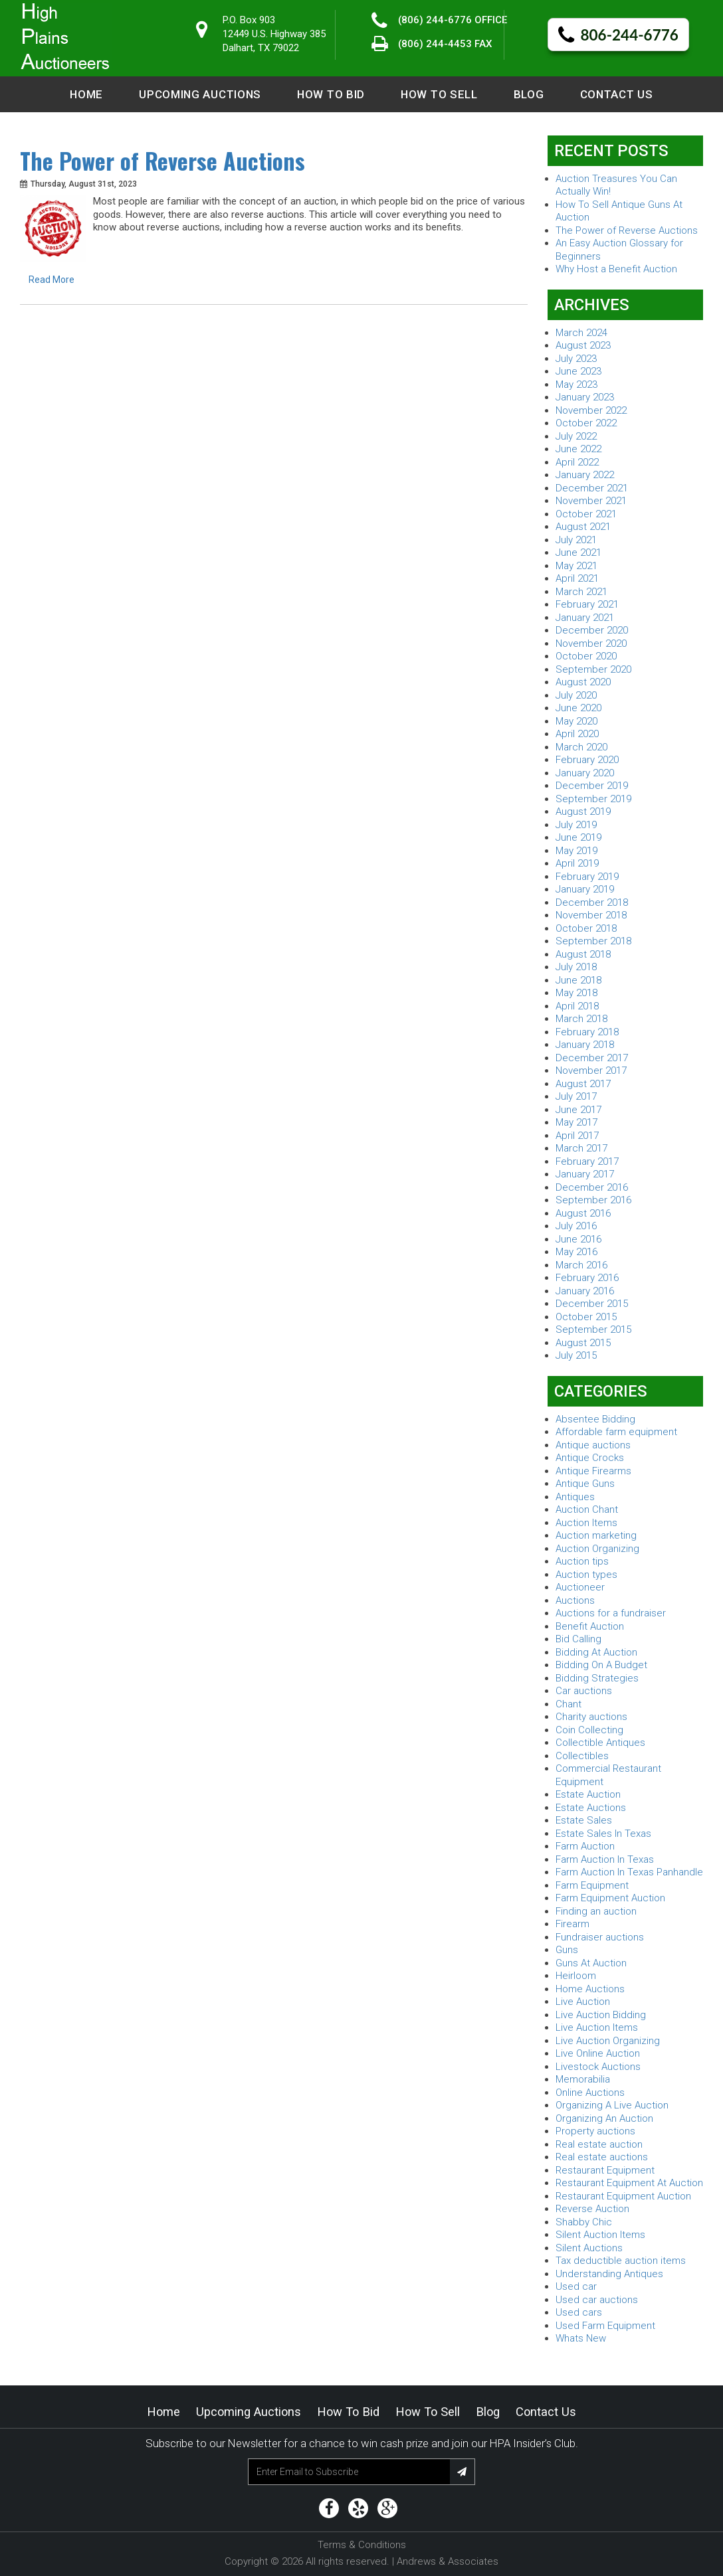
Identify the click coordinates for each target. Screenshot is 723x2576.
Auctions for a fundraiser (611, 1613)
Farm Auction (585, 1846)
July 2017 (576, 1096)
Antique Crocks (590, 1458)
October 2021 (586, 514)
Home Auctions (590, 1989)
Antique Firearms (593, 1471)
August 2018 (583, 954)
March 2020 (581, 747)
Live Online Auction (598, 2053)
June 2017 (578, 1110)
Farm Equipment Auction (610, 1898)
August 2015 (583, 1343)
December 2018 (592, 902)
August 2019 (583, 811)
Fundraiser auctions (600, 1937)
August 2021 (583, 527)
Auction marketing (596, 1535)
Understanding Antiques (609, 2274)
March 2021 (581, 592)
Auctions (575, 1600)
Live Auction (583, 2002)
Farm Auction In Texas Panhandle (629, 1872)
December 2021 (592, 488)
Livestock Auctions (598, 2067)
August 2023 (583, 345)
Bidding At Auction (596, 1652)
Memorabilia (583, 2079)
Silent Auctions (589, 2248)
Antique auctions (593, 1445)
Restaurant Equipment (605, 2170)
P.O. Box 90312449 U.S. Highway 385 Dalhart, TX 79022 (274, 34)
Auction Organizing (597, 1549)
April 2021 (577, 578)
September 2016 (593, 1200)
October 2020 (586, 656)
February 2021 (587, 604)
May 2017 (576, 1122)
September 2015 (593, 1329)
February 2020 (587, 760)
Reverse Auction (592, 2209)
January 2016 (585, 1291)
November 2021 (591, 501)
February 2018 (587, 1032)
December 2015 (592, 1304)
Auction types (586, 1575)
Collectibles (582, 1756)
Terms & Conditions (362, 2545)
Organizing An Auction (604, 2118)
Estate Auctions (591, 1808)
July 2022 (576, 436)
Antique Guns (585, 1484)
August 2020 (583, 682)
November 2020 (591, 643)
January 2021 (585, 618)
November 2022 (591, 410)
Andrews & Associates (447, 2561)
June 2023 (578, 371)
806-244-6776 (618, 35)
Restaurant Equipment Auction (623, 2196)
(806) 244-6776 (435, 20)
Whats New (581, 2338)
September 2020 (593, 669)
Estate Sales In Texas (603, 1834)
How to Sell (439, 94)
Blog (529, 94)
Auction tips (582, 1561)
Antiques (575, 1497)
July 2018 (576, 967)
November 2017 (591, 1070)
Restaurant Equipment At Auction (629, 2183)
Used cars (579, 2312)
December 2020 (592, 630)
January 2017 (585, 1174)
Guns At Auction (591, 1963)
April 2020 (577, 734)
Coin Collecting (589, 1730)
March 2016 (581, 1265)
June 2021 (578, 552)
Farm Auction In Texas (605, 1859)
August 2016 (583, 1213)
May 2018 (576, 993)
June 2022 (578, 449)
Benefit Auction (590, 1626)
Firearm (572, 1924)
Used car (576, 2286)
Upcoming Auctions (200, 94)
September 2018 (593, 941)
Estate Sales (584, 1820)
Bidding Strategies (597, 1678)
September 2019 (593, 799)
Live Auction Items (597, 2027)
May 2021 (576, 566)
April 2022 (577, 462)
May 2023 (576, 384)
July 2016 (576, 1226)
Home (86, 94)
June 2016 (578, 1239)
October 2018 (586, 928)
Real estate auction (599, 2144)
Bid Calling (578, 1639)
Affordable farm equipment (616, 1432)
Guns (567, 1950)
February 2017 (587, 1161)
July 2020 (576, 695)
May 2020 (576, 721)
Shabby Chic (584, 2222)
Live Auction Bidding (601, 2015)
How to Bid (331, 94)
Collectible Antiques (600, 1743)
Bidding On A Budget (601, 1665)
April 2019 (577, 863)
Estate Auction (588, 1794)
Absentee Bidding (595, 1419)
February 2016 (587, 1278)
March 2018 (581, 1019)
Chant (568, 1704)
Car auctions (584, 1691)
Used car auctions (597, 2300)
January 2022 (585, 475)
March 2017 (581, 1148)
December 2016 (592, 1187)
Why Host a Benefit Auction (616, 269)
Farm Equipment (592, 1885)
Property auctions (595, 2131)
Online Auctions (590, 2093)
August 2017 (583, 1084)
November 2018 (591, 915)
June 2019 (578, 837)
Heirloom (576, 1976)
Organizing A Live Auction (612, 2105)
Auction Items (586, 1523)
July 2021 (576, 540)
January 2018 (585, 1045)
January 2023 (585, 397)
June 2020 (578, 708)
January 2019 (585, 889)
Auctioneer (580, 1587)
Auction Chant (587, 1509)
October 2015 (586, 1317)
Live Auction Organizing (608, 2041)
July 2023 (576, 359)
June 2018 (578, 980)
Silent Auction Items (600, 2235)
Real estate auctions (602, 2157)
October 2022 (586, 423)
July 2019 (576, 825)
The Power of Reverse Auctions (162, 160)
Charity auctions (591, 1717)
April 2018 (577, 1006)
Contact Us (616, 94)
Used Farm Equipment (605, 2326)
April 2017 (577, 1136)
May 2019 (576, 851)
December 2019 (592, 786)
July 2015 (576, 1355)
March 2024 (581, 333)
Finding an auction (596, 1911)
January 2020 (585, 773)
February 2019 (587, 877)
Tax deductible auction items (621, 2261)
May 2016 (576, 1252)
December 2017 (592, 1058)
